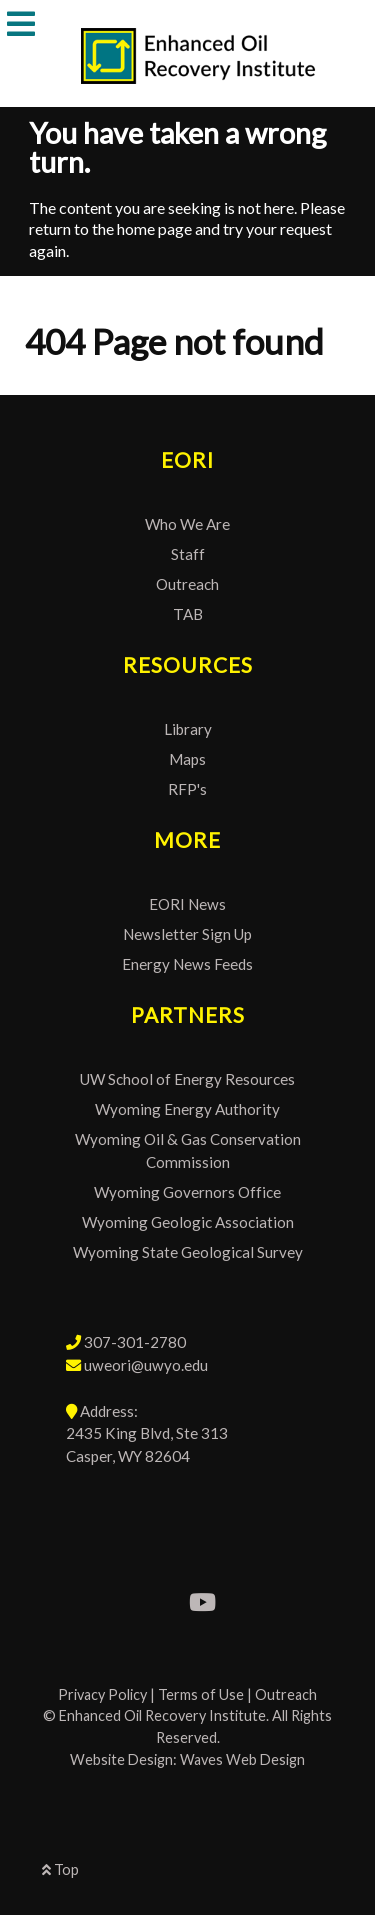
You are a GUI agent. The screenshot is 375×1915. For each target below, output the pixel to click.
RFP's (187, 789)
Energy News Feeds (187, 964)
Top (60, 1869)
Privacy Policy (102, 1694)
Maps (187, 759)
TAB (188, 614)
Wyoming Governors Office (187, 1192)
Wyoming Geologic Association (188, 1222)
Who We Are (187, 524)
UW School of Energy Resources (187, 1079)
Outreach (187, 584)
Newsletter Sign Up (187, 934)
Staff (188, 554)
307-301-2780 (135, 1342)
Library (188, 729)
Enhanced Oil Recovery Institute (162, 1715)
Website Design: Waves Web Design (187, 1759)
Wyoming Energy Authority (187, 1109)
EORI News (187, 904)
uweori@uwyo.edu (146, 1365)
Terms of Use (201, 1694)
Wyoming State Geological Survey (188, 1252)
